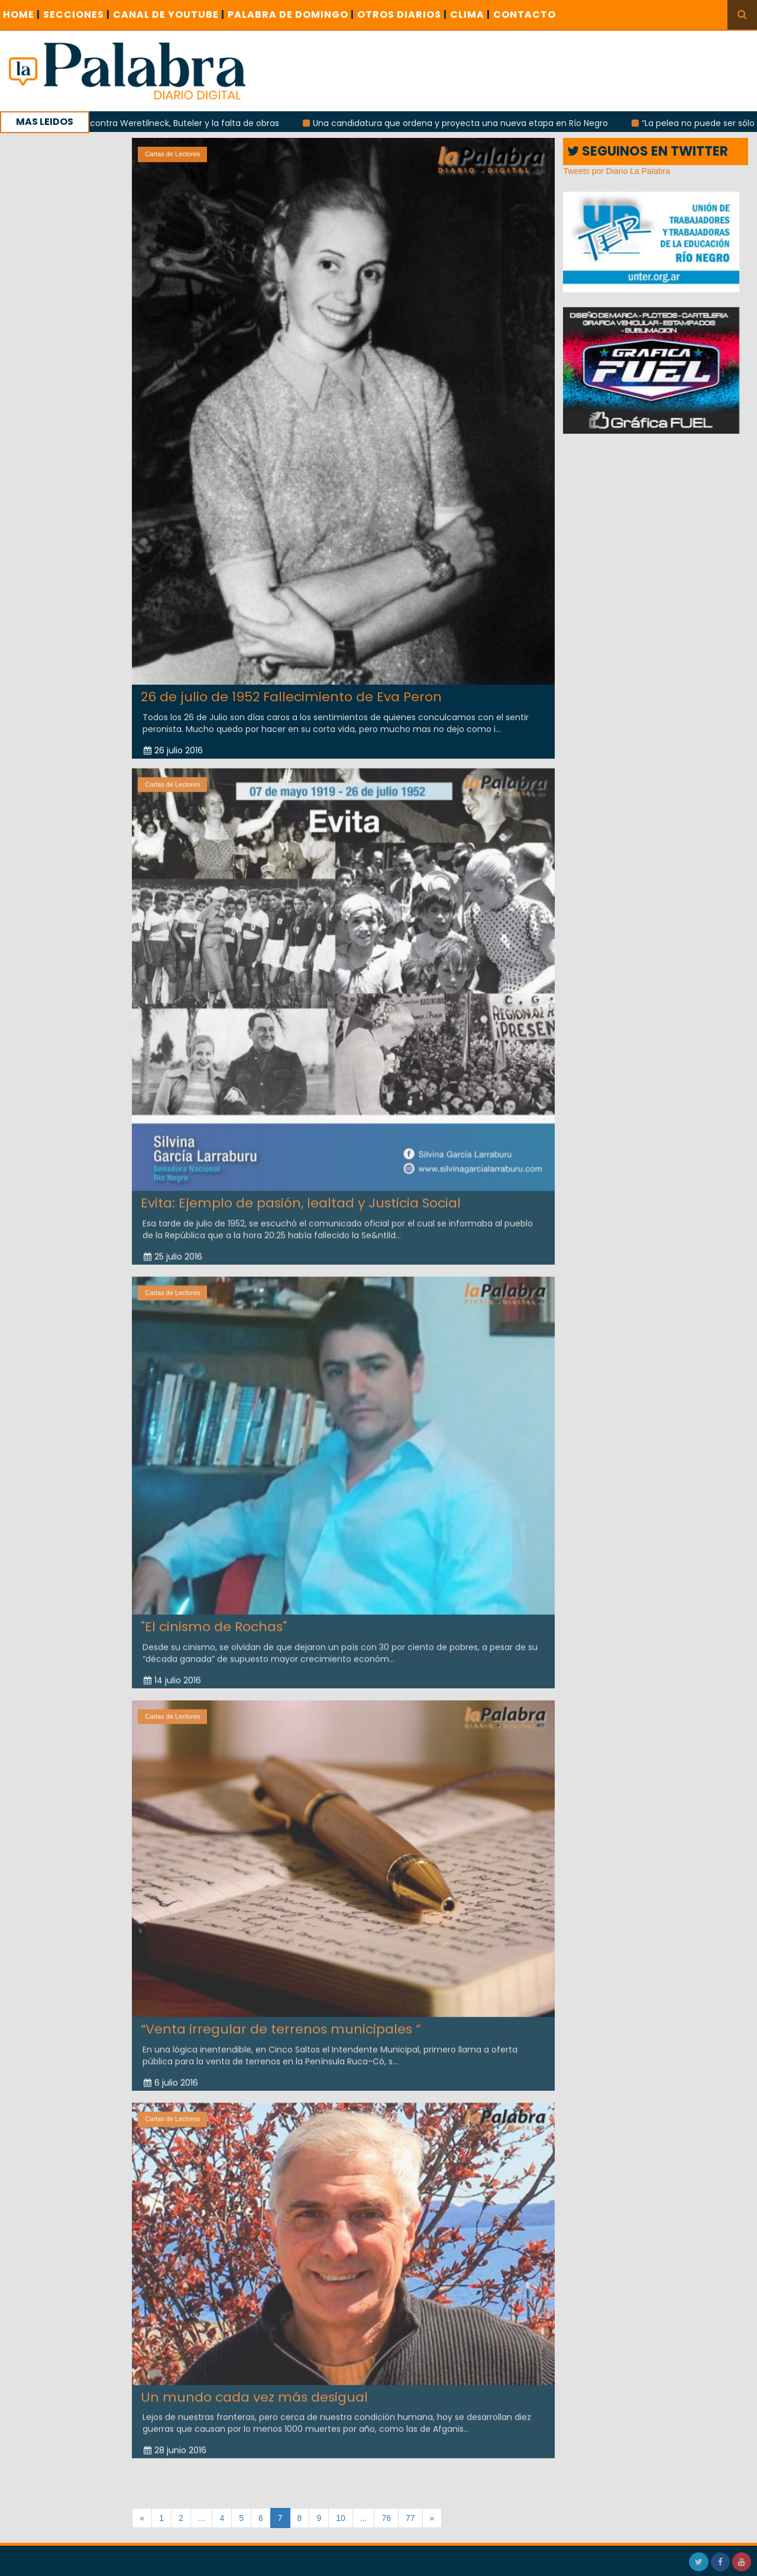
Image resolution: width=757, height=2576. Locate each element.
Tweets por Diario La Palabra (616, 171)
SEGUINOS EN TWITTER (647, 151)
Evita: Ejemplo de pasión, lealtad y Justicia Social (301, 1193)
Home (21, 14)
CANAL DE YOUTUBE (169, 14)
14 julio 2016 (172, 1671)
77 (410, 2518)
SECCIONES (76, 14)
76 (386, 2518)
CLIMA (470, 14)
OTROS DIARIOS (402, 14)
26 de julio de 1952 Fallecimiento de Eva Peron (291, 697)
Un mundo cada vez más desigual (254, 2387)
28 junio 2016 (175, 2440)
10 (340, 2518)
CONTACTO (524, 14)
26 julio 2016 (173, 750)
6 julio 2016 (171, 2073)
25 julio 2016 (173, 1247)
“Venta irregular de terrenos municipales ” (280, 2020)
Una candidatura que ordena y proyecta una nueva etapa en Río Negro (479, 123)
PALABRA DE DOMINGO (291, 14)
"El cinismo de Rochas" (214, 1617)
